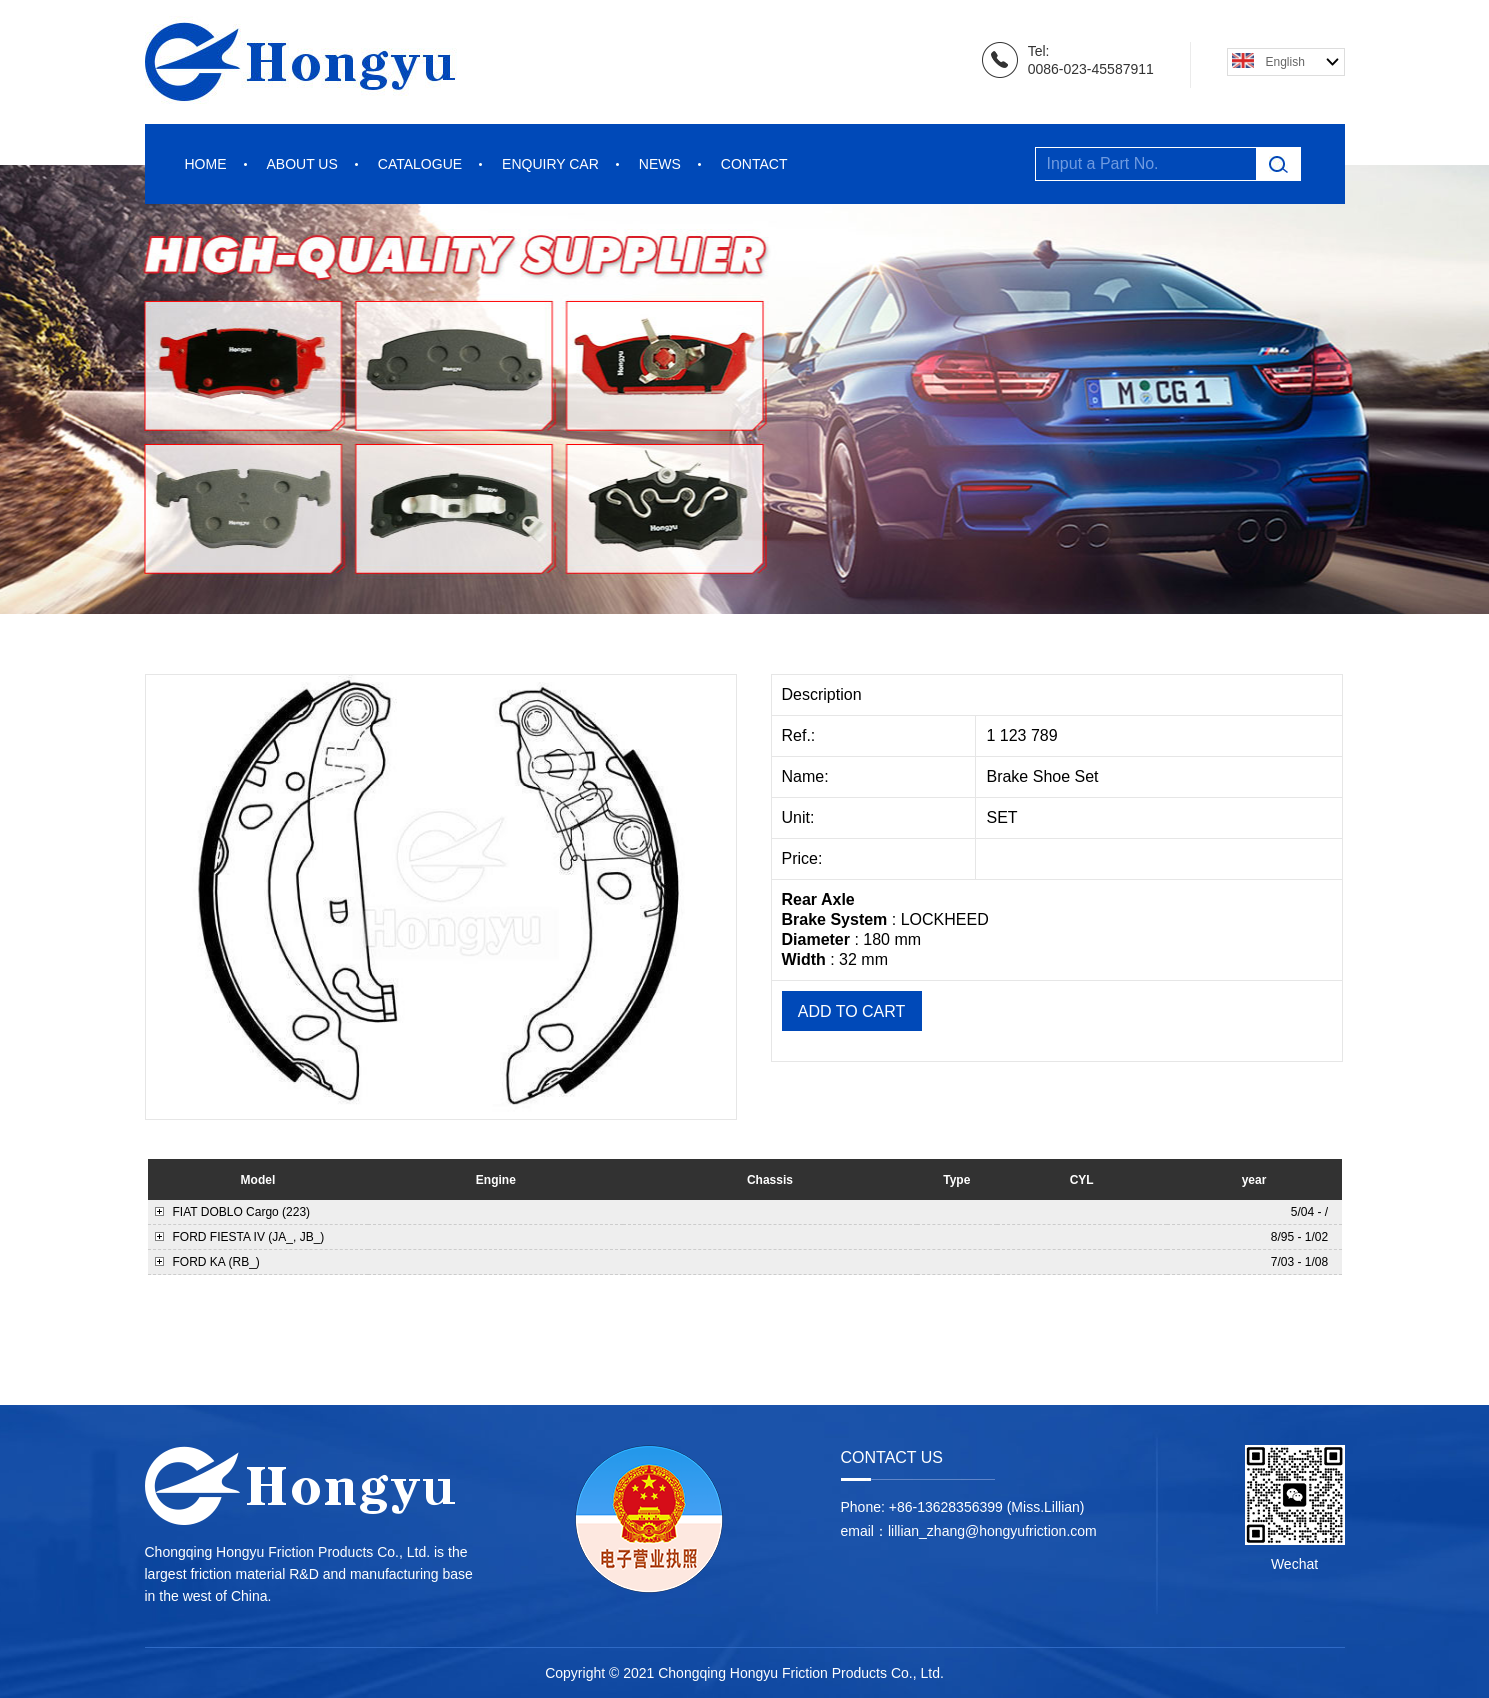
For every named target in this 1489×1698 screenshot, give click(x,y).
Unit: (800, 817)
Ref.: (801, 735)
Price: (804, 858)
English (1285, 62)
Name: (808, 776)
